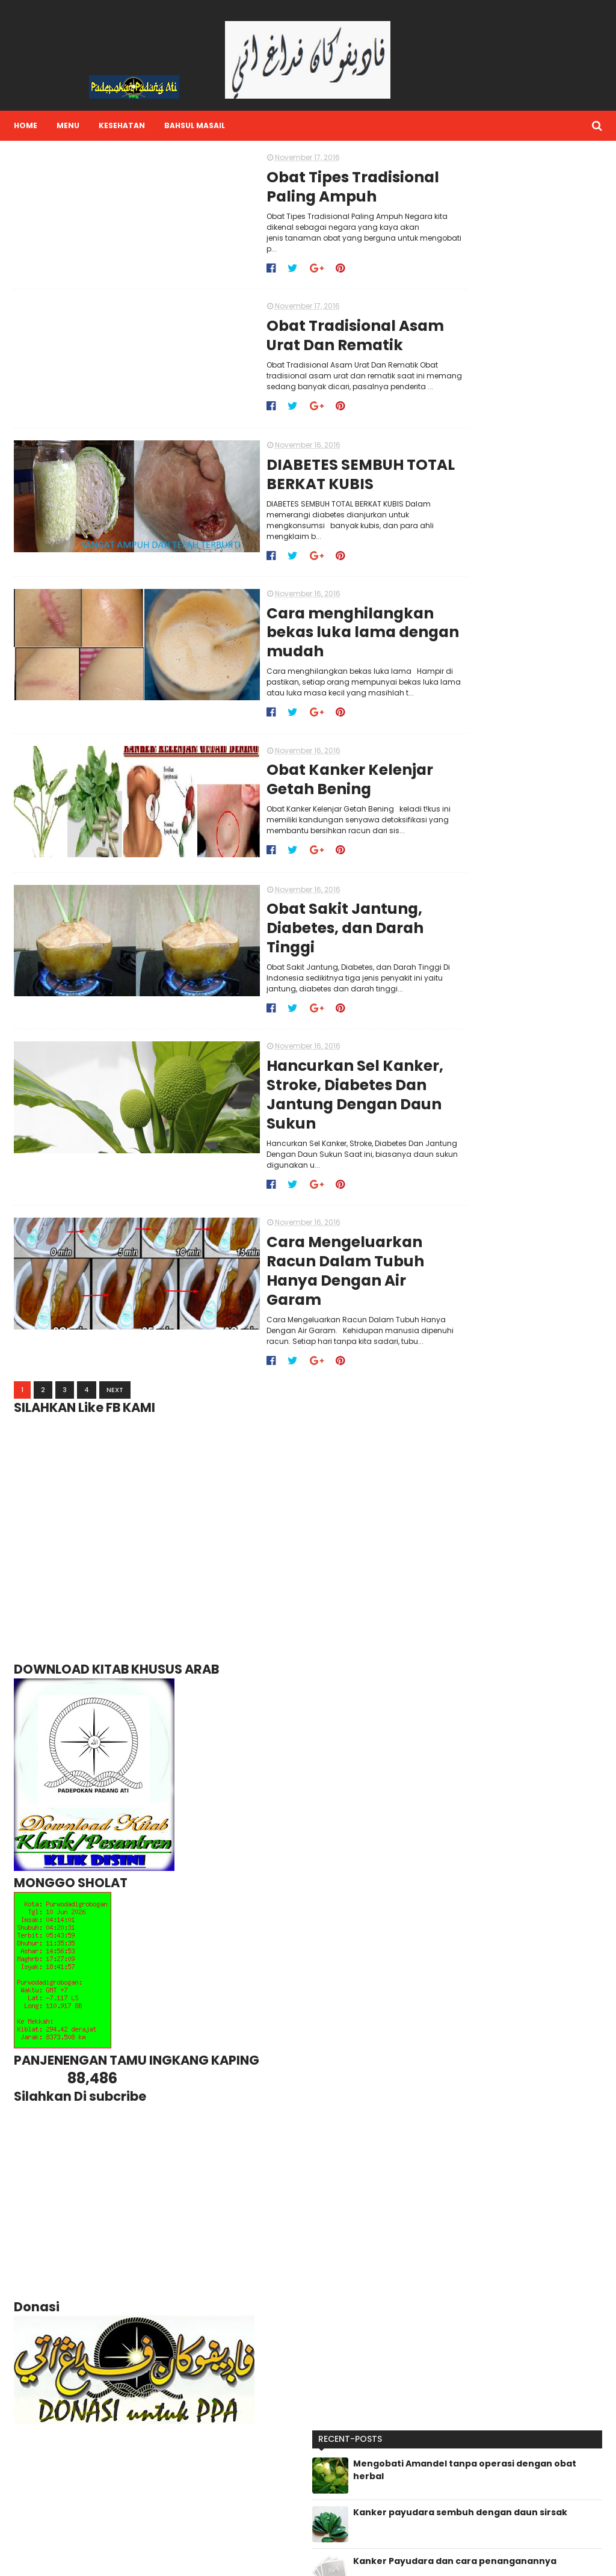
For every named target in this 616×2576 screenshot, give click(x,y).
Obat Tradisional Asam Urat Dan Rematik (277, 327)
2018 (455, 1069)
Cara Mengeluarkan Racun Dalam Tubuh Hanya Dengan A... (524, 1294)
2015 (454, 1336)
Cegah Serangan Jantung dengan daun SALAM (533, 338)
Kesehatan (120, 125)
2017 (455, 1082)
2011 (453, 1372)
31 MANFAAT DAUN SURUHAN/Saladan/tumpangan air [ (538, 498)
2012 (454, 1360)
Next (113, 1338)
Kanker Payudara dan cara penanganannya (535, 289)
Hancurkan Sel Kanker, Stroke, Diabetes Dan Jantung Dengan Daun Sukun (277, 1068)
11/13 (463, 1130)
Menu (66, 125)
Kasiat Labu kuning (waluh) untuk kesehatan (536, 646)
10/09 (466, 1311)
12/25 (465, 1106)
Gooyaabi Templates (216, 2559)
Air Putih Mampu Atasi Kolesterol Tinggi (523, 549)
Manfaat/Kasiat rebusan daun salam (530, 597)
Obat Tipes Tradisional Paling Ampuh (274, 188)
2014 (455, 1348)
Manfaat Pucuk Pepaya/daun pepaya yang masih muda (536, 393)
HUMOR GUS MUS (456, 2487)
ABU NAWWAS (451, 2433)
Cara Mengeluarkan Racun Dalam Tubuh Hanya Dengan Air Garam (293, 1227)
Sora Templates (86, 2559)
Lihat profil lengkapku (313, 2473)
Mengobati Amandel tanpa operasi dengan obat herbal (538, 192)
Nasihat (441, 2523)
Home (23, 125)
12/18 (465, 1118)
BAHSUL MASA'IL (454, 2450)
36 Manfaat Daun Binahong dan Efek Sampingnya (536, 443)
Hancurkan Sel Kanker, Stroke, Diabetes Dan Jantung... (515, 1271)
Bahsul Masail (192, 125)
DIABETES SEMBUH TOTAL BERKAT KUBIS (283, 468)
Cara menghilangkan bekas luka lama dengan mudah (285, 618)
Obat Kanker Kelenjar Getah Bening (271, 768)
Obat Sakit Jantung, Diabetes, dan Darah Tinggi (293, 907)
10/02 (466, 1323)
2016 (455, 1094)
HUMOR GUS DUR (456, 2469)
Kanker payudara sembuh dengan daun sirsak (533, 241)
